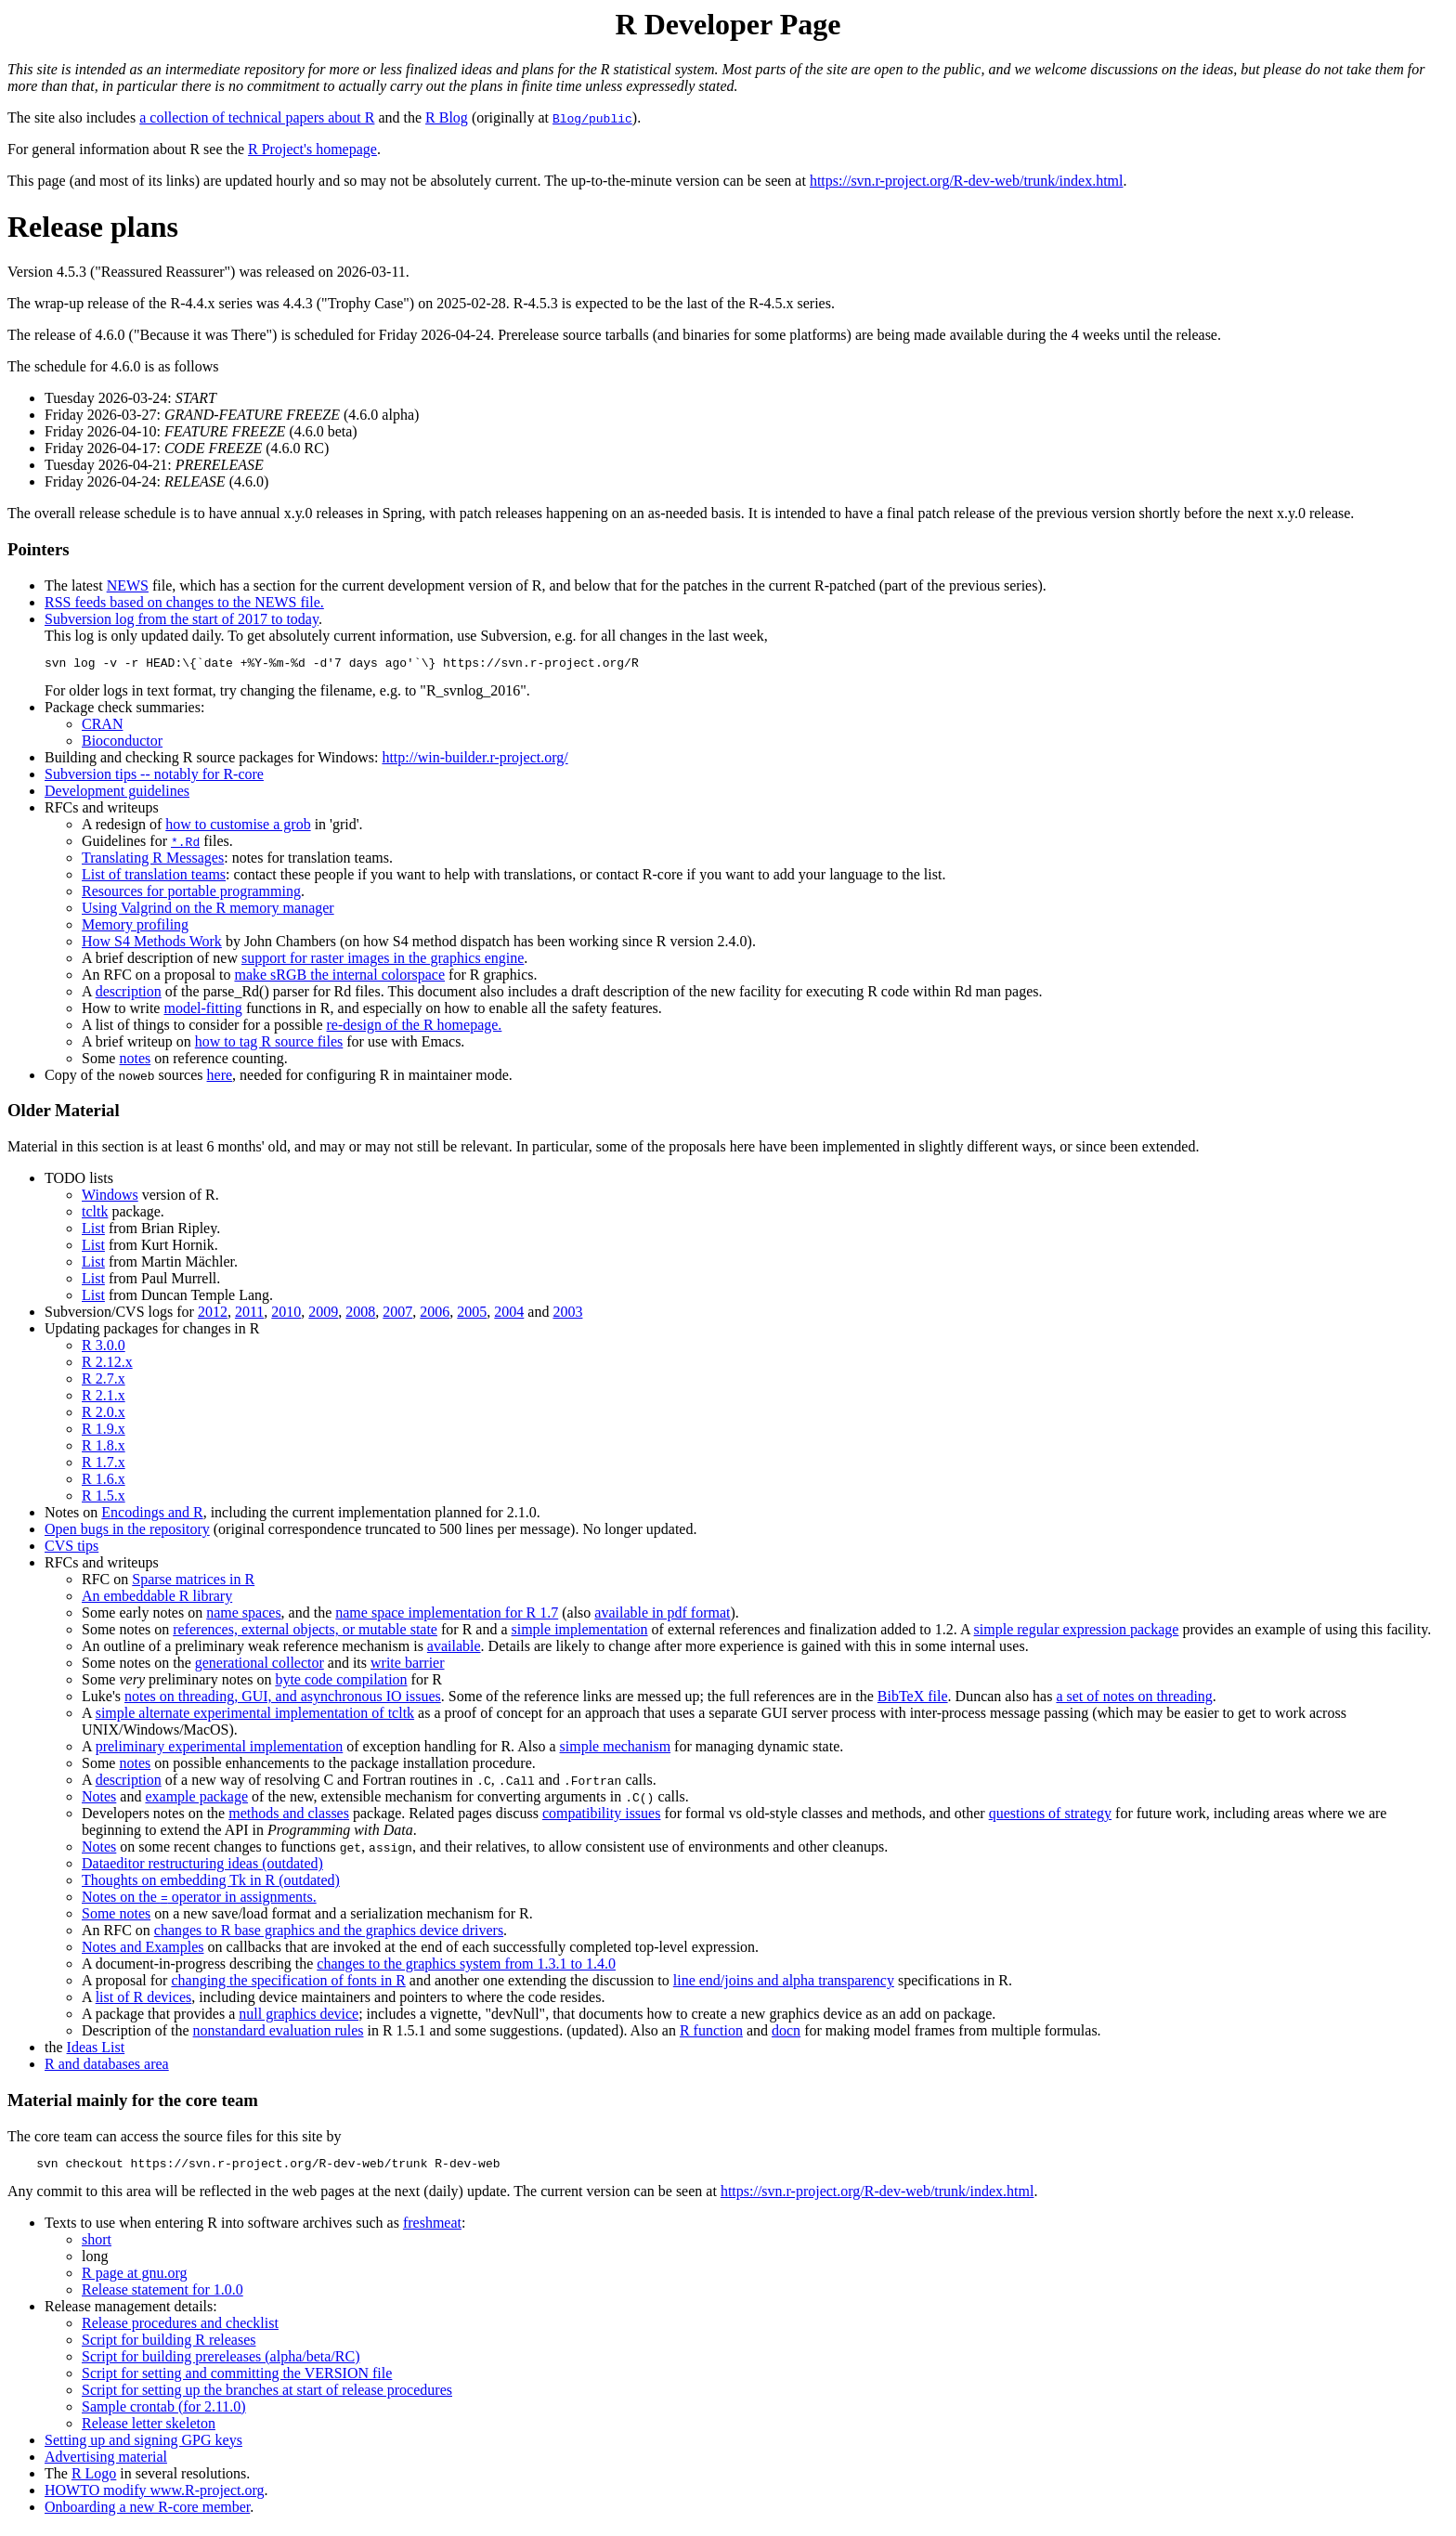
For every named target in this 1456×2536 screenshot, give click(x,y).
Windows (110, 1197)
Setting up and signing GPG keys (143, 2445)
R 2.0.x (103, 1415)
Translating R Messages (153, 860)
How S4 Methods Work (152, 944)
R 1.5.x (103, 1498)
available (454, 1649)
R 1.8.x (103, 1448)
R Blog (446, 117)
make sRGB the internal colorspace (339, 977)
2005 (472, 1314)
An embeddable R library (157, 1598)
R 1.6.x (103, 1481)
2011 (249, 1314)
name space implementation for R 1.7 (446, 1615)
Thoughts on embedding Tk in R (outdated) (211, 1883)
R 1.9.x (103, 1431)
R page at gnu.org (134, 2278)
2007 (397, 1314)
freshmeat (432, 2228)
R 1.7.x (103, 1465)
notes (134, 1061)
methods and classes (288, 1816)
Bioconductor (122, 743)
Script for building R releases (169, 2345)
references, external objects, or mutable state (305, 1632)
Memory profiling (135, 927)
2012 (213, 1314)
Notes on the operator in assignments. (199, 1899)
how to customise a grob (237, 827)
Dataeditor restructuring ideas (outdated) (202, 1866)
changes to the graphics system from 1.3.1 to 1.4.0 (466, 1966)
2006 (434, 1314)
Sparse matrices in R (193, 1582)
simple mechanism (615, 1749)
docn (786, 2033)
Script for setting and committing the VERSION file (237, 2378)
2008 (360, 1314)
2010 (286, 1314)
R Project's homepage (312, 149)
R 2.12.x (107, 1364)
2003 (567, 1314)
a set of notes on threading (1134, 1699)
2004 (509, 1314)
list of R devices (144, 2000)
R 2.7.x (103, 1381)
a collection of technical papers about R (256, 117)
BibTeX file (913, 1699)
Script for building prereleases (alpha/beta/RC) (220, 2362)
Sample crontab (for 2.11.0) (164, 2412)
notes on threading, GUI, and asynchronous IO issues (282, 1699)
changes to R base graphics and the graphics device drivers (328, 1933)
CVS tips (71, 1548)
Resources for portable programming (191, 894)
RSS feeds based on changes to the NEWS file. (184, 602)
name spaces (243, 1615)
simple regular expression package (1076, 1632)
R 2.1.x (103, 1398)
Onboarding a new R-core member (147, 2512)
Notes (99, 1799)
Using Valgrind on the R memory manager (208, 910)
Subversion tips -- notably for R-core (154, 777)
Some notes (116, 1916)
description (129, 994)
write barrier (407, 1665)
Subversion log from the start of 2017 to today (181, 619)
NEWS (128, 585)
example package (196, 1799)
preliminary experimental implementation (220, 1749)
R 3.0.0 (103, 1348)
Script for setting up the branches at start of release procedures (267, 2395)
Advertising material (106, 2462)
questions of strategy (1050, 1816)
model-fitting (202, 1011)
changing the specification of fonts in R (288, 1983)
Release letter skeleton (148, 2429)
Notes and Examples (143, 1949)
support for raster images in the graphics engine (382, 961)
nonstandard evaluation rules (278, 2033)
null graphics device (298, 2016)
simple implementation (580, 1632)
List (93, 1231)
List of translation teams (154, 877)
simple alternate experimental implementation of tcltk (255, 1715)
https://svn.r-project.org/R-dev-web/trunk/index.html (967, 181)
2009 (323, 1314)
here (220, 1078)
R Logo (94, 2479)
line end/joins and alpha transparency (783, 1983)
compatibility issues (601, 1816)
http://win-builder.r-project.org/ (474, 760)
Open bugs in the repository (127, 1532)
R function (711, 2033)
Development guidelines (117, 793)
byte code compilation (341, 1682)
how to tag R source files (269, 1044)
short (96, 2245)
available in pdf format (662, 1615)
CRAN (102, 727)
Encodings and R (151, 1515)
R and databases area (107, 2066)
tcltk (95, 1214)
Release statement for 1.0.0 (162, 2295)
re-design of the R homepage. (414, 1027)
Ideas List (96, 2050)
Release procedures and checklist (180, 2328)
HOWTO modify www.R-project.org (155, 2495)
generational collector (259, 1665)
